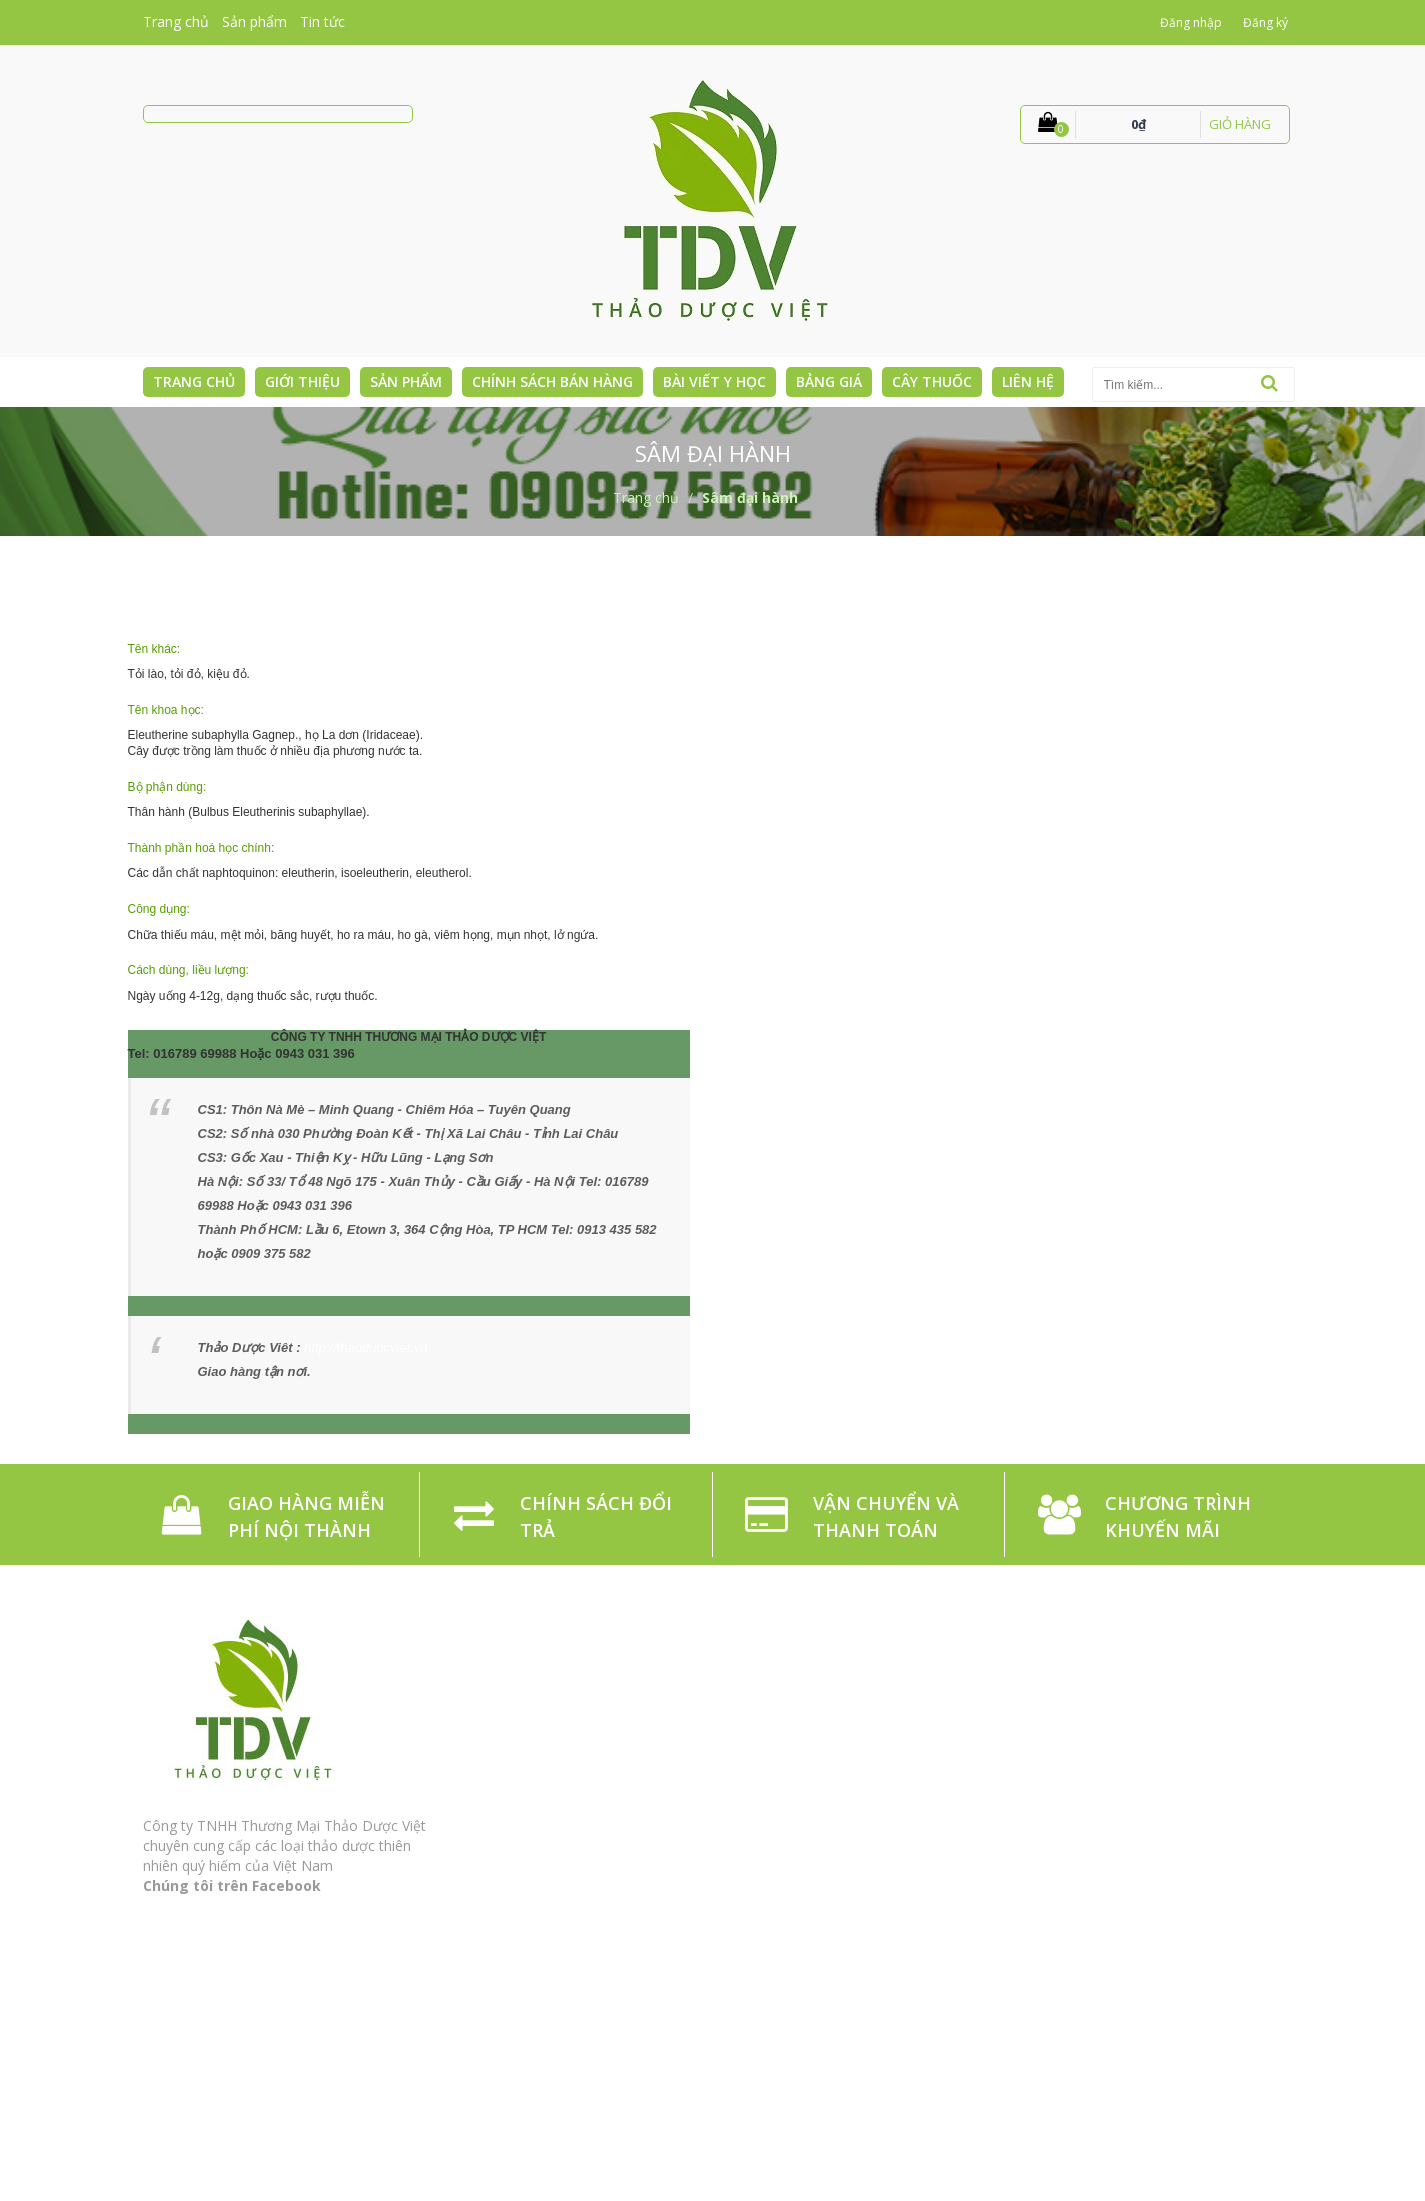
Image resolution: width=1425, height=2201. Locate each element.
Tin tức (322, 21)
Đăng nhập (1191, 22)
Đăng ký (1265, 22)
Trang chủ (176, 21)
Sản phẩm (254, 21)
